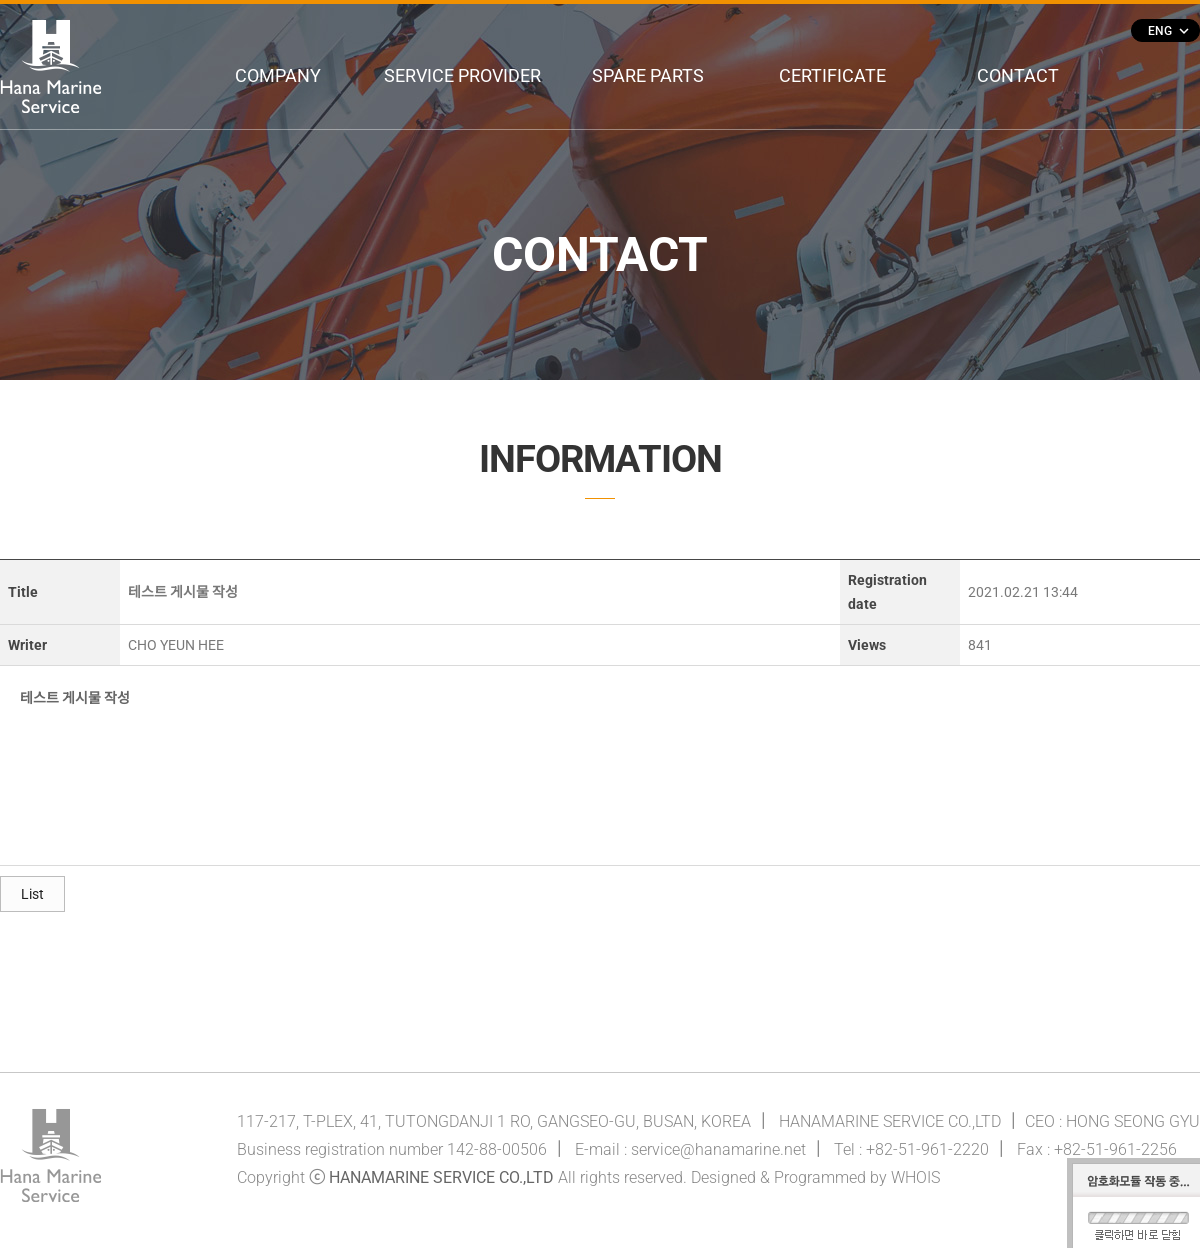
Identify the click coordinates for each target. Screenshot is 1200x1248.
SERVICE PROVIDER (462, 75)
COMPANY (278, 75)
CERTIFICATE (832, 75)
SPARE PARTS (648, 75)
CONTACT (1018, 75)
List (32, 894)
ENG (1168, 31)
